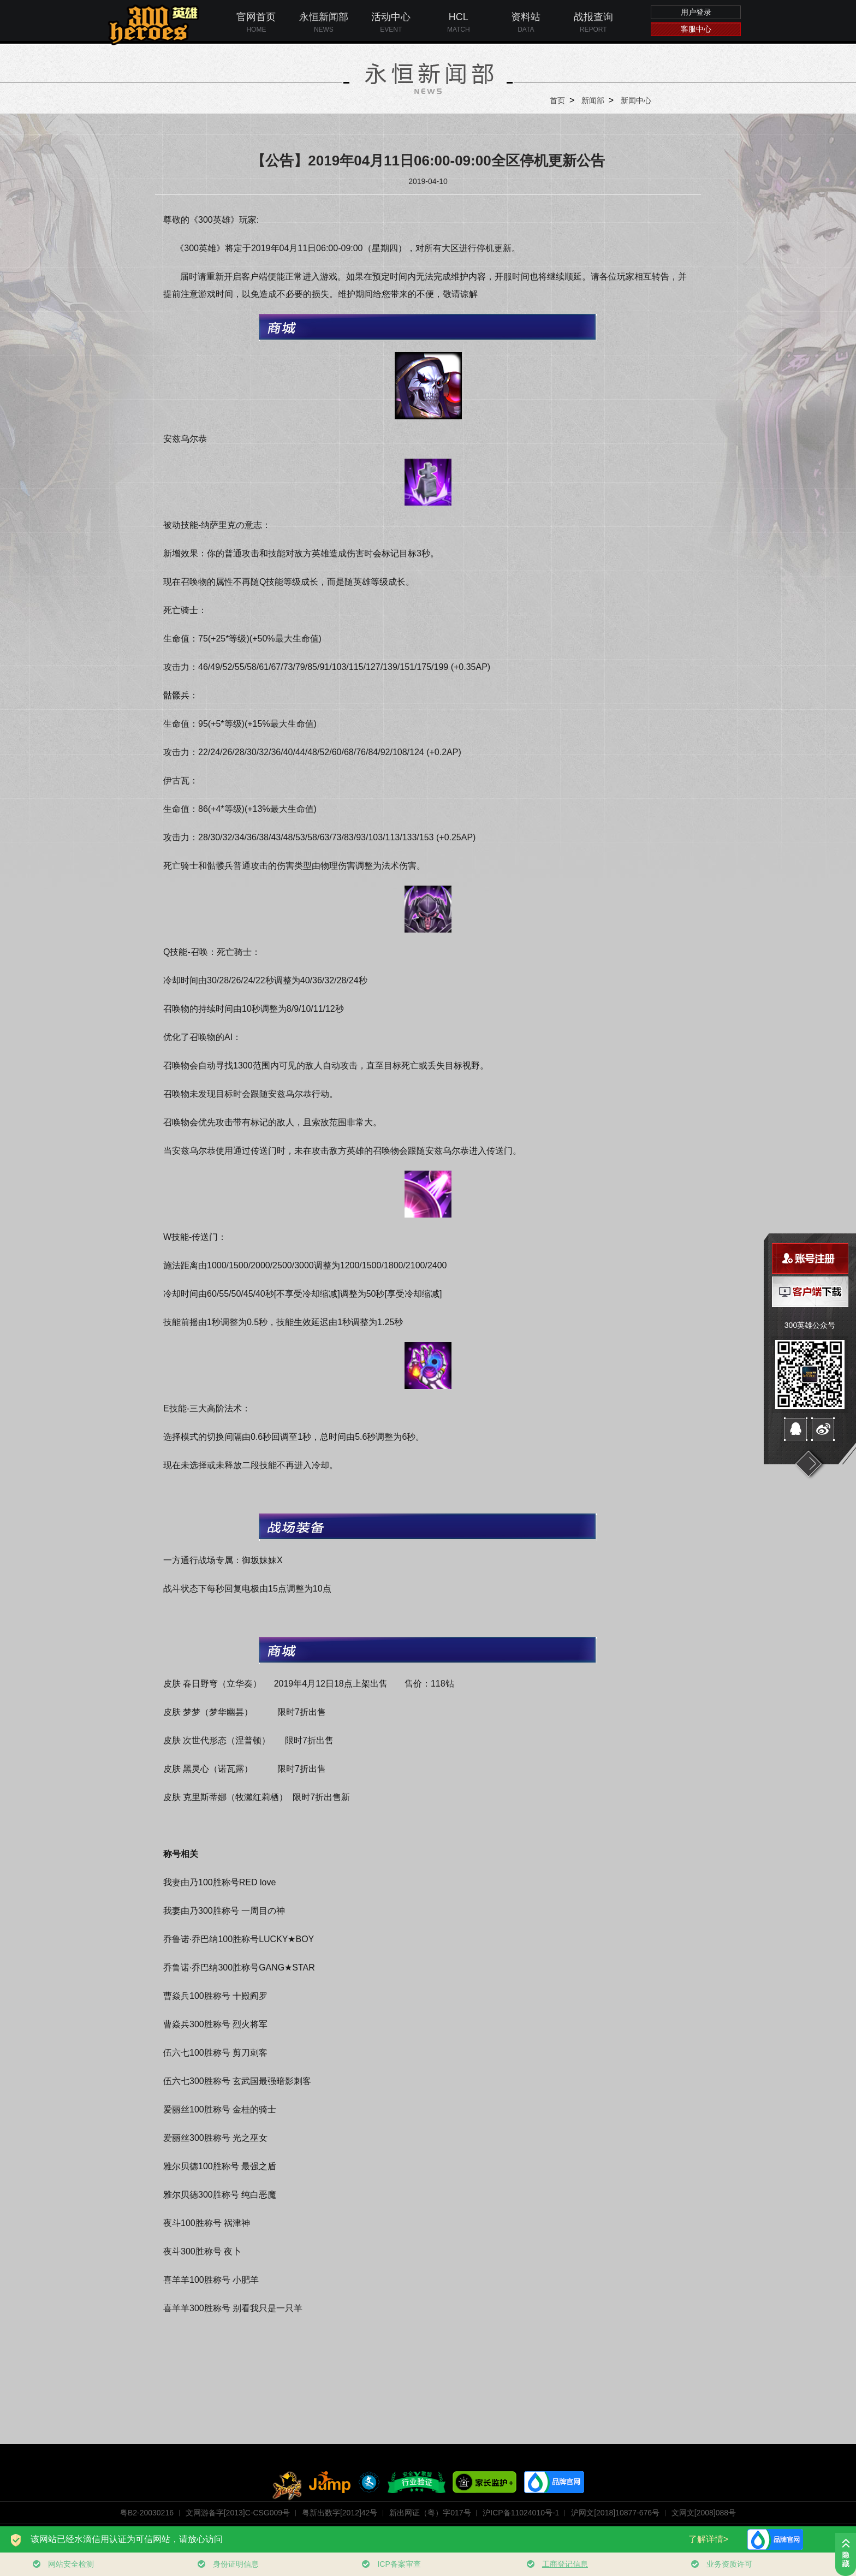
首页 (557, 100)
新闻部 (592, 100)
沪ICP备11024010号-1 (521, 2512)
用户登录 (696, 12)
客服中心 (696, 29)
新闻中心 (636, 100)
